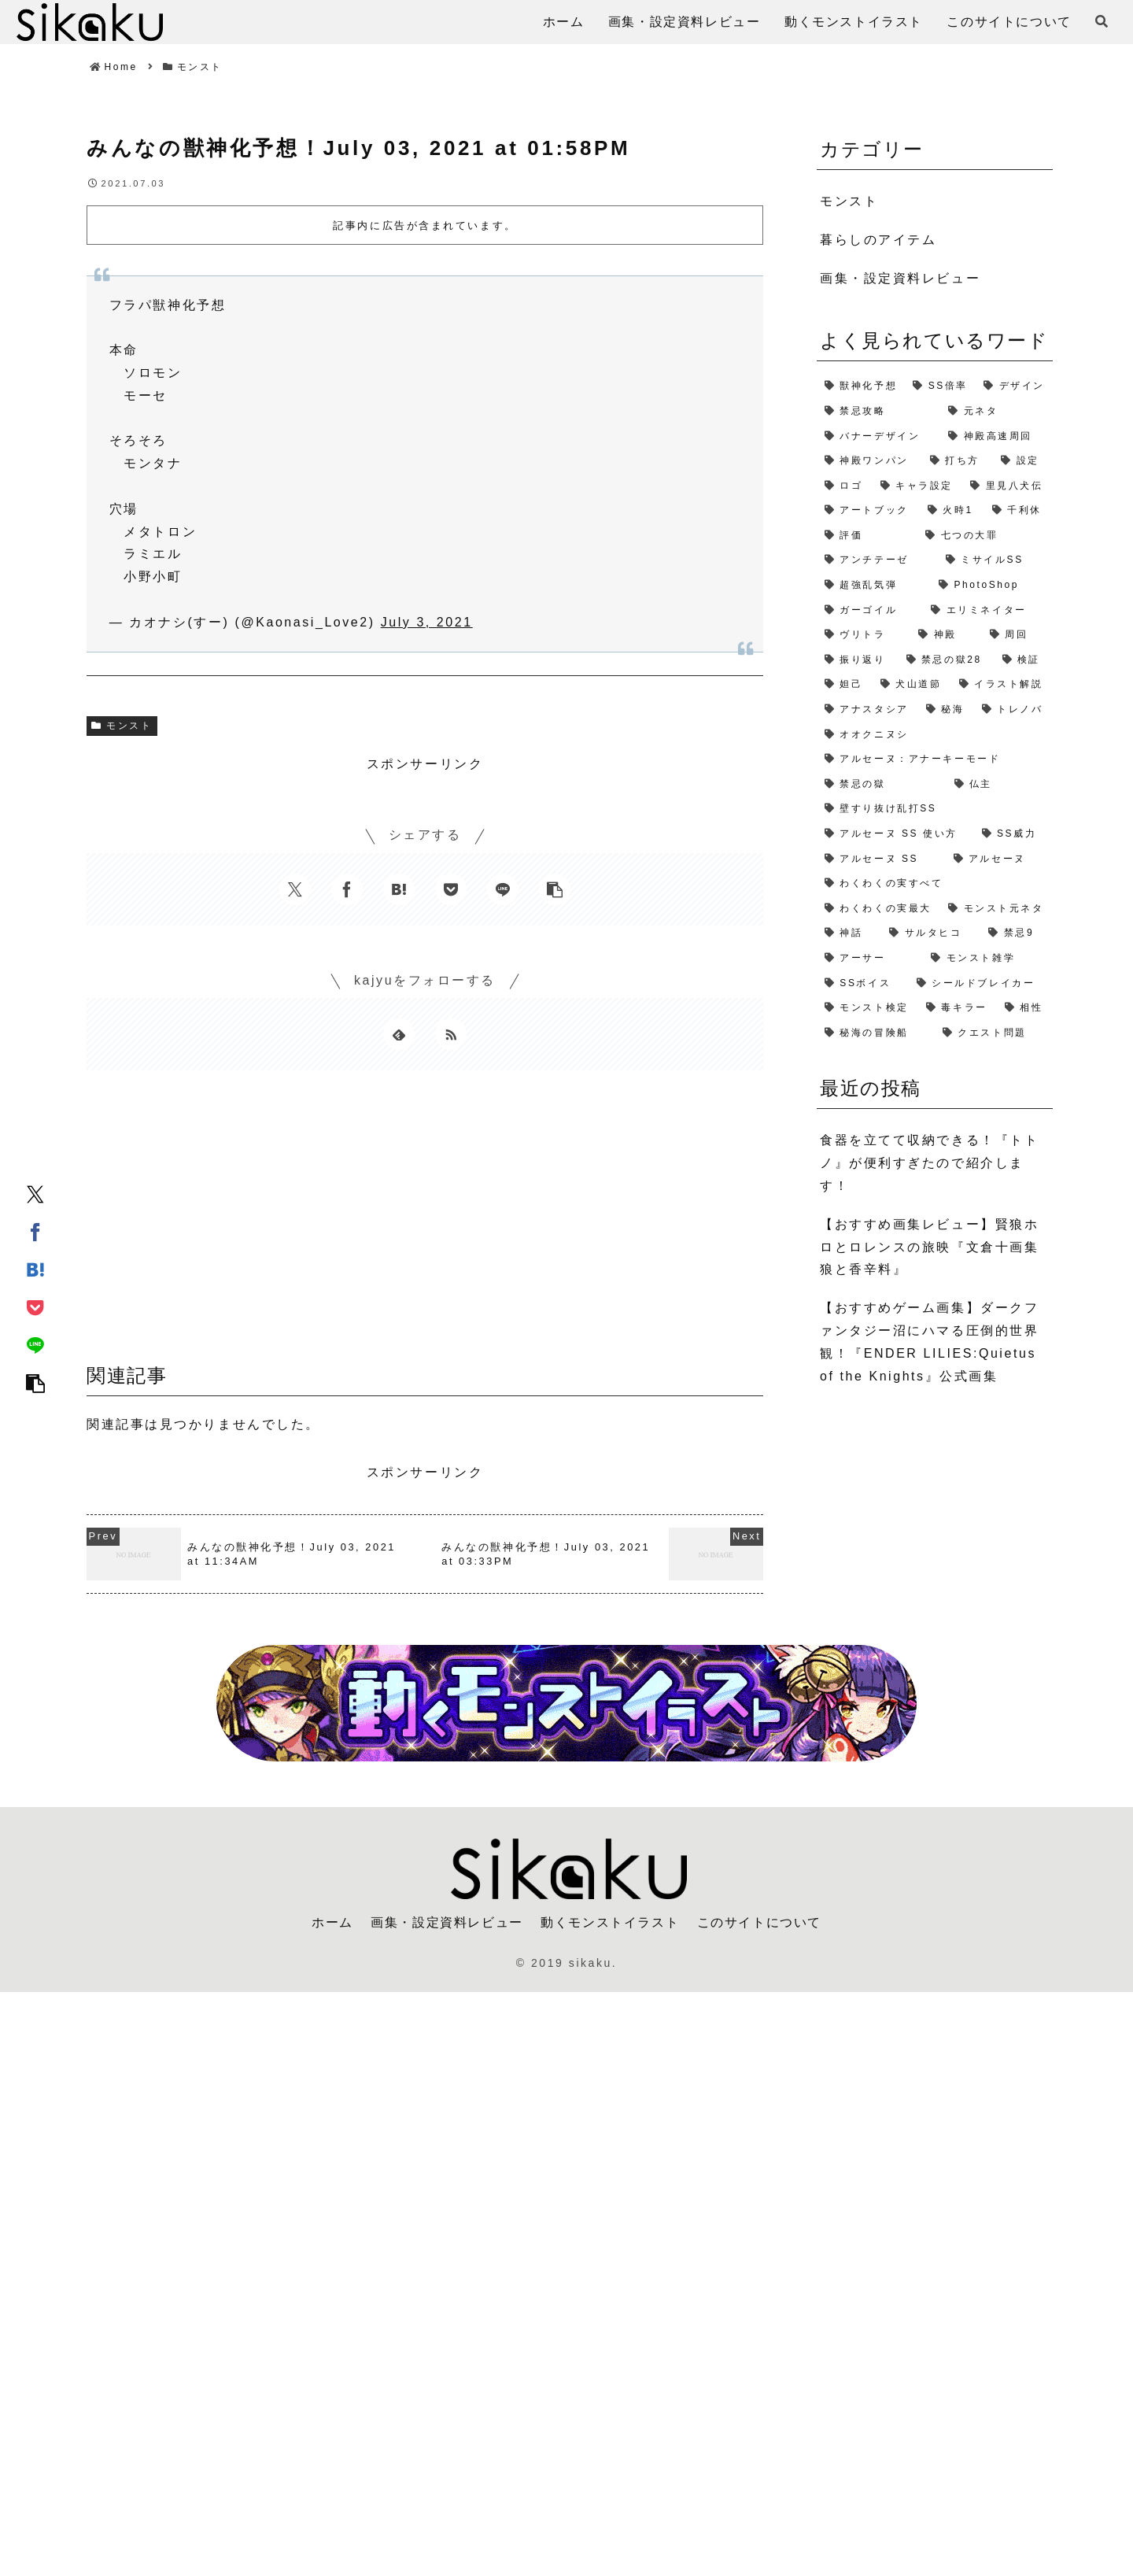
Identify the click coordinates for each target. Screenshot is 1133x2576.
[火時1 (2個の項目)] (952, 511)
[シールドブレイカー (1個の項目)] (980, 984)
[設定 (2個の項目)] (1023, 461)
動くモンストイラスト (610, 1922)
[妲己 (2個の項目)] (844, 685)
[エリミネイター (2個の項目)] (987, 611)
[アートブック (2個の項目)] (868, 511)
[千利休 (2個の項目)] (1018, 511)
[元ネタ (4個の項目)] (996, 412)
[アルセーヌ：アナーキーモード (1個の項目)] (934, 759)
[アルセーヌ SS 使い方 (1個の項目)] (895, 834)
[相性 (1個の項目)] (1024, 1008)
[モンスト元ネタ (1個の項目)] (996, 909)
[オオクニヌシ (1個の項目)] (934, 735)
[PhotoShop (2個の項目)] (991, 586)
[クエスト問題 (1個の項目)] (993, 1033)
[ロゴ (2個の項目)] (844, 486)
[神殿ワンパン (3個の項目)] (869, 461)
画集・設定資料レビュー (447, 1922)
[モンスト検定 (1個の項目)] (867, 1008)
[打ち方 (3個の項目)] (957, 461)
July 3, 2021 (427, 622)
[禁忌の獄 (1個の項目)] (881, 785)
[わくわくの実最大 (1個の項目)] (878, 909)
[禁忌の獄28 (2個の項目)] (946, 660)
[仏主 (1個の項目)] (999, 785)
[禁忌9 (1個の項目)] (1016, 933)
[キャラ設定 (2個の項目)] (917, 486)
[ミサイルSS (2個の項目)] (995, 560)
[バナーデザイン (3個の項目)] (878, 437)
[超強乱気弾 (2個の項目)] (873, 586)
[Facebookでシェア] (35, 1231)
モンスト (122, 725)
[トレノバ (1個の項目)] (1013, 710)
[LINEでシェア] (35, 1345)
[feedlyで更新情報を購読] (399, 1034)
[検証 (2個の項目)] (1023, 660)
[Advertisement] (425, 1222)
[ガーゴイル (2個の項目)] (869, 611)
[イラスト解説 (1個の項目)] (1002, 685)
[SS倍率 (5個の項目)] (940, 386)
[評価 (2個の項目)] (867, 536)
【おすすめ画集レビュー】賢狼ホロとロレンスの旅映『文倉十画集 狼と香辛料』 (929, 1247)
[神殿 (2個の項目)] (946, 635)
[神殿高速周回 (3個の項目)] (996, 437)
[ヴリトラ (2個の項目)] (863, 635)
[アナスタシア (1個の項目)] (867, 710)
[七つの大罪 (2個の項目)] (985, 536)
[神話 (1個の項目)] (849, 933)
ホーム (332, 1922)
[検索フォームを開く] (1101, 21)
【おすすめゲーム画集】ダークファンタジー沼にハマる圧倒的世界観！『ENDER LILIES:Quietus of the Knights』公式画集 (929, 1341)
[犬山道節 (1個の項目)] (912, 685)
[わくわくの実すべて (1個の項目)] (934, 884)
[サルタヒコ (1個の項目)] (931, 933)
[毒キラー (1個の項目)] (957, 1008)
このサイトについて (759, 1922)
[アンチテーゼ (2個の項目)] (877, 560)
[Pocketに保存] (35, 1307)
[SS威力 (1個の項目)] (1013, 834)
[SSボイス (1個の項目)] (862, 984)
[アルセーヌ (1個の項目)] (999, 859)
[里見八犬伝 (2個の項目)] (1007, 486)
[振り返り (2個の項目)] (857, 660)
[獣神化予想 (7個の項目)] (860, 386)
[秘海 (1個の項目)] (946, 710)
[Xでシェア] (35, 1194)
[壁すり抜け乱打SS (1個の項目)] (934, 809)
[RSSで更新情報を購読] (451, 1034)
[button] (35, 1383)
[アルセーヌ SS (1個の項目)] (881, 859)
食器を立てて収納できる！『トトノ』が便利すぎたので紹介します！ (929, 1162)
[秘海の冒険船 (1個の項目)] (875, 1033)
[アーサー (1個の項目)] (869, 959)
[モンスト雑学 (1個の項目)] (987, 959)
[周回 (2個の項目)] (1017, 635)
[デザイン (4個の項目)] (1014, 386)
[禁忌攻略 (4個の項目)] (878, 412)
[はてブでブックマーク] (35, 1269)
